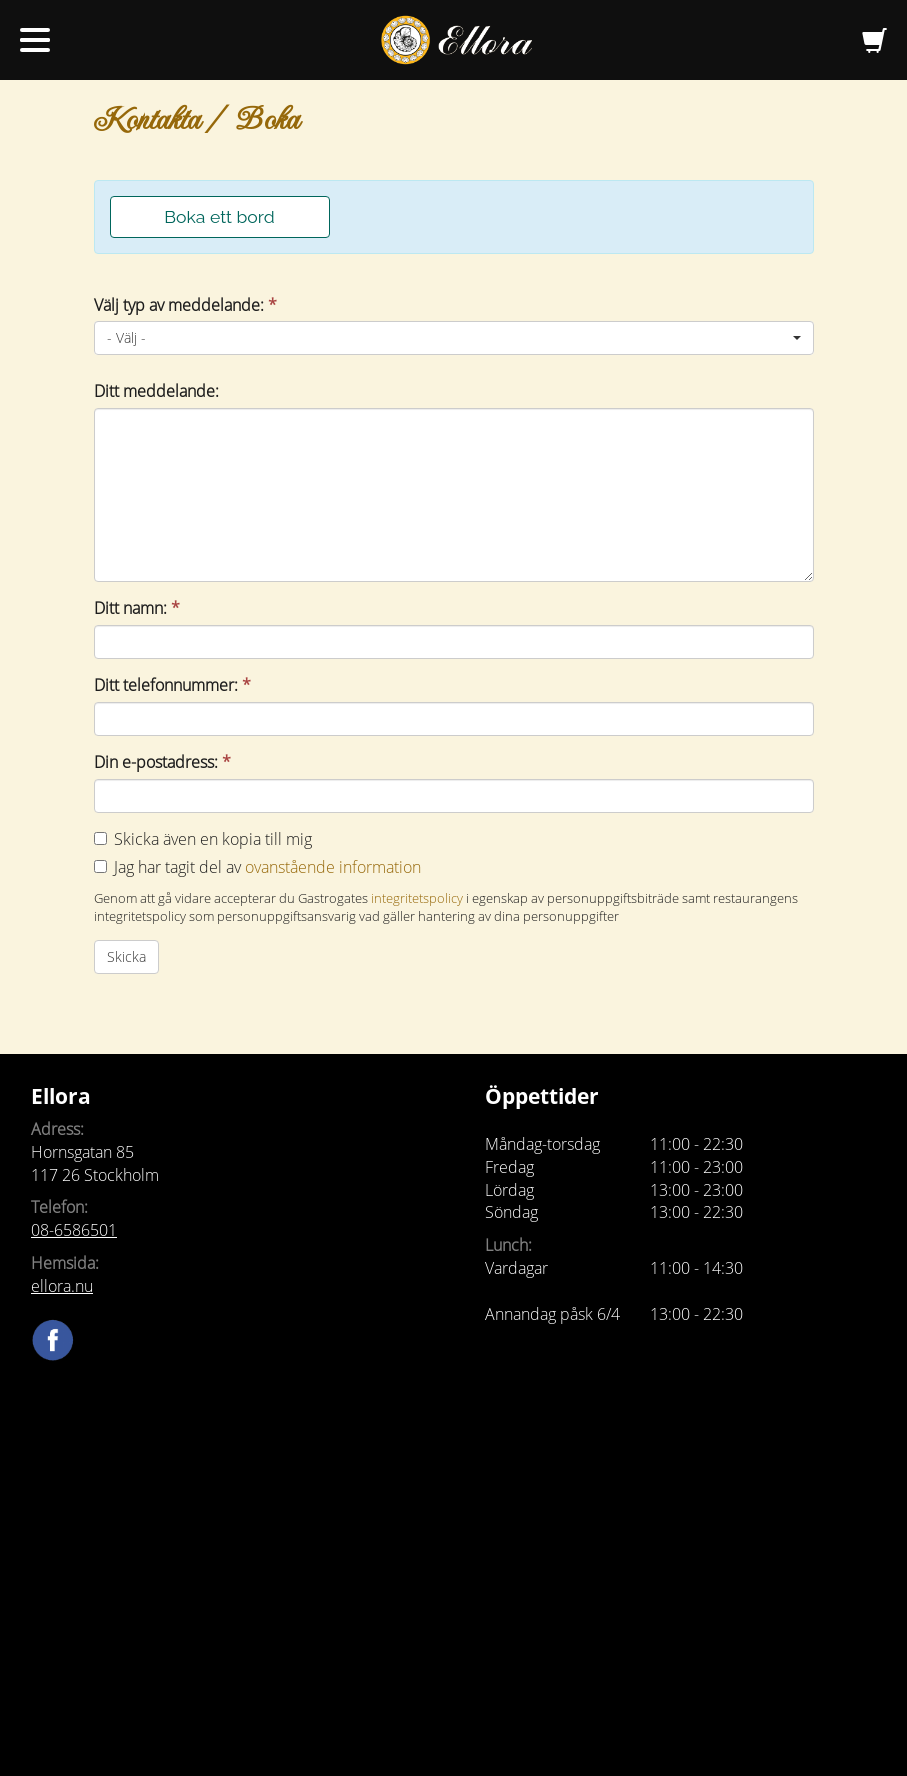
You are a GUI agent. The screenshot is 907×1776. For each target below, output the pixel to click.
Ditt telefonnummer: (172, 685)
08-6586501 (74, 1230)
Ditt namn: (137, 608)
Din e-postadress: (162, 762)
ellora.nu (62, 1286)
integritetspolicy (417, 898)
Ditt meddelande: (156, 391)
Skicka (126, 956)
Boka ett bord (219, 216)
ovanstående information (333, 867)
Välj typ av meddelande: (185, 305)
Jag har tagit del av (267, 867)
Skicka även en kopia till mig (213, 839)
